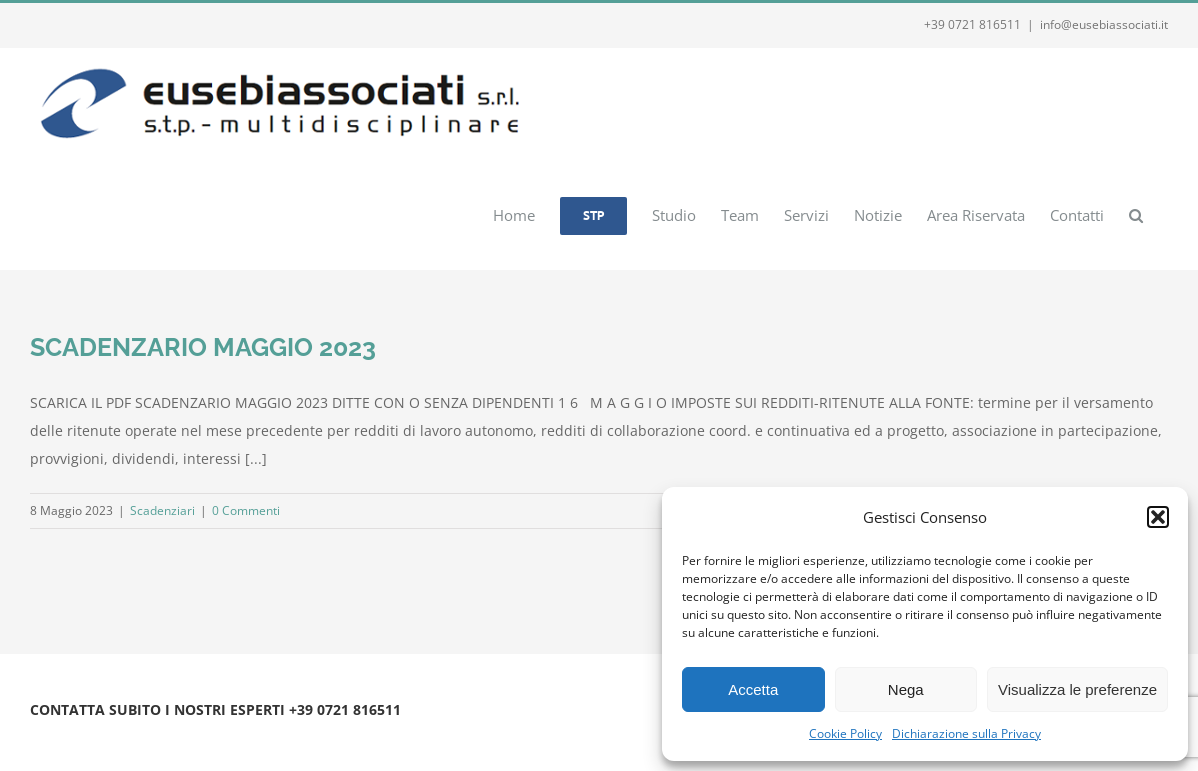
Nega (906, 689)
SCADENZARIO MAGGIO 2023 (203, 347)
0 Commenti (246, 510)
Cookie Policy (845, 733)
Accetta (753, 689)
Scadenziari (162, 510)
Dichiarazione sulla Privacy (966, 733)
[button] (1158, 517)
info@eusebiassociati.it (1104, 24)
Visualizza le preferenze (1077, 689)
